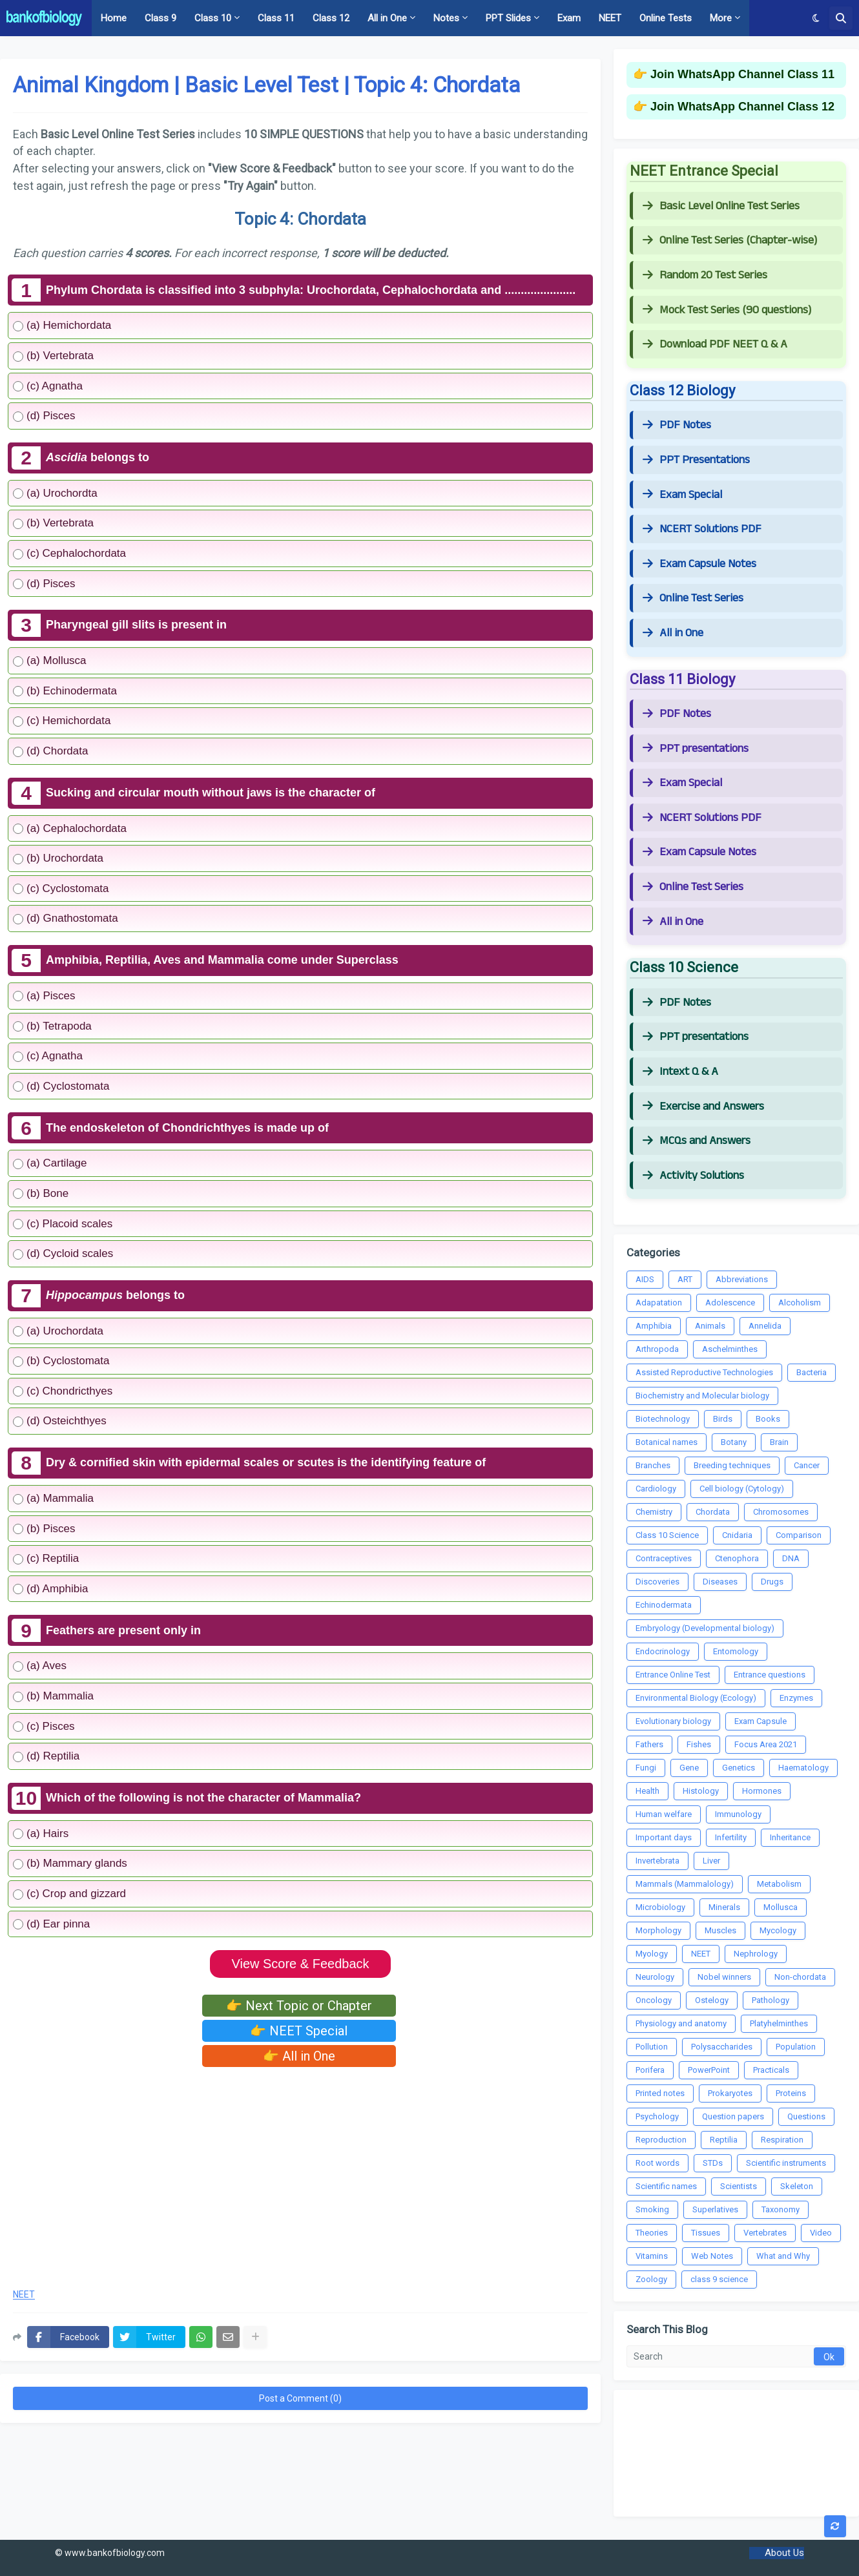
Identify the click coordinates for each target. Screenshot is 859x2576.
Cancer (807, 1465)
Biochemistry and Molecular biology (702, 1395)
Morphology (658, 1930)
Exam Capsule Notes (699, 563)
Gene (689, 1767)
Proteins (791, 2093)
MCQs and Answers (696, 1140)
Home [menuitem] (114, 18)
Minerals (724, 1907)
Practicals (771, 2070)
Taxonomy (780, 2209)
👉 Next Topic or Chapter (299, 2005)
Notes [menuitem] (446, 18)
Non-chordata (800, 1977)
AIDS (645, 1279)
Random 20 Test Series (705, 275)
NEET (24, 2295)
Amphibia (654, 1326)
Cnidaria (737, 1535)
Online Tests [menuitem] (665, 18)
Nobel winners (724, 1977)
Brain (779, 1442)
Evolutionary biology (673, 1721)
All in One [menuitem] (387, 18)
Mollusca (780, 1907)
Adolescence (730, 1302)
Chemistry (654, 1512)
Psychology (657, 2116)
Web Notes (712, 2256)
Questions (806, 2116)
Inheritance (790, 1837)
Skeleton (796, 2186)
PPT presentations (696, 748)
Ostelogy (712, 2000)
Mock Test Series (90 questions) (727, 310)
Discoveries (657, 1581)
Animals (710, 1326)
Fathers (649, 1744)
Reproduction (661, 2140)
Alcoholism (799, 1302)
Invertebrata (657, 1860)
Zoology (651, 2279)
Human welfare (664, 1814)
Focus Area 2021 (765, 1744)
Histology (701, 1791)
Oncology (654, 2000)
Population (796, 2046)
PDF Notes (677, 425)
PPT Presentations (696, 459)
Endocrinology (663, 1651)
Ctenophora (737, 1558)
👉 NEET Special (298, 2031)
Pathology (770, 2000)
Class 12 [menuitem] (331, 18)
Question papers (733, 2116)
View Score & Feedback (300, 1964)
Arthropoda (657, 1349)
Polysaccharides (721, 2046)
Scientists (738, 2186)
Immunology (738, 1814)
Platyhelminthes (779, 2023)
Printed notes (660, 2093)
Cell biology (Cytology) (741, 1488)
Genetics (738, 1767)
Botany (734, 1442)
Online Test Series (693, 598)
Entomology (735, 1651)
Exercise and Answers (703, 1106)
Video (821, 2233)
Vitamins (652, 2256)
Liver (711, 1860)
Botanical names (667, 1442)
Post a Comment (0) (300, 2398)
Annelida (765, 1326)
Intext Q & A (680, 1071)
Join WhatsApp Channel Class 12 (742, 106)
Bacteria (811, 1372)
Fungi (646, 1767)
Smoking (652, 2209)
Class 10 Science (667, 1535)
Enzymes (796, 1698)
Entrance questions (769, 1674)
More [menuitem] (721, 18)
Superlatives (715, 2209)
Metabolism (779, 1884)
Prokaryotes (730, 2093)
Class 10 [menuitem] (212, 18)
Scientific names (666, 2186)
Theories (652, 2233)
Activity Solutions (693, 1175)
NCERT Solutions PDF (702, 529)
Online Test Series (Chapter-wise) (730, 240)
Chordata (713, 1512)
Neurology (655, 1977)
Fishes (699, 1744)
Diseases (720, 1581)
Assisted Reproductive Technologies (704, 1372)
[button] (816, 18)
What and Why (783, 2256)
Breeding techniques (732, 1465)
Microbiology (660, 1907)
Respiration (782, 2140)
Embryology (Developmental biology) (705, 1628)
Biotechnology (663, 1419)
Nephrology (756, 1953)
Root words (657, 2163)
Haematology (803, 1767)
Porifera (650, 2070)
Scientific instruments (786, 2163)
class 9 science (719, 2279)
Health (647, 1791)
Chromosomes (781, 1512)
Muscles (720, 1930)
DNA (791, 1558)
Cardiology (656, 1488)
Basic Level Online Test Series (721, 206)
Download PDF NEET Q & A (715, 344)
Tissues (705, 2233)
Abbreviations (742, 1279)
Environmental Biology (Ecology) (696, 1698)
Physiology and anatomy (681, 2023)
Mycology (778, 1930)
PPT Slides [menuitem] (508, 18)
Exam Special (682, 494)
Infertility (731, 1837)
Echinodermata (664, 1605)
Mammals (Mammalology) (685, 1884)
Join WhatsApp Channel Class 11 (742, 74)
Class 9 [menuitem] (160, 18)
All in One (673, 633)
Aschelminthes (730, 1349)
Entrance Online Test (673, 1674)
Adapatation (659, 1302)
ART (685, 1279)
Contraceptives (664, 1558)
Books (768, 1419)
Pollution (652, 2046)
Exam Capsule (760, 1721)
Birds (722, 1419)
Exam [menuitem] (569, 18)
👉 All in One (299, 2056)
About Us (784, 2553)
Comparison (799, 1535)
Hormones (761, 1791)
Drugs (772, 1581)
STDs (713, 2163)
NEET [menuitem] (610, 18)
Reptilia (724, 2140)
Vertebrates (765, 2233)
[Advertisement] (300, 2173)
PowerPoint (709, 2070)
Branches (653, 1465)
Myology (652, 1953)
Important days (664, 1837)
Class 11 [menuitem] (276, 18)
